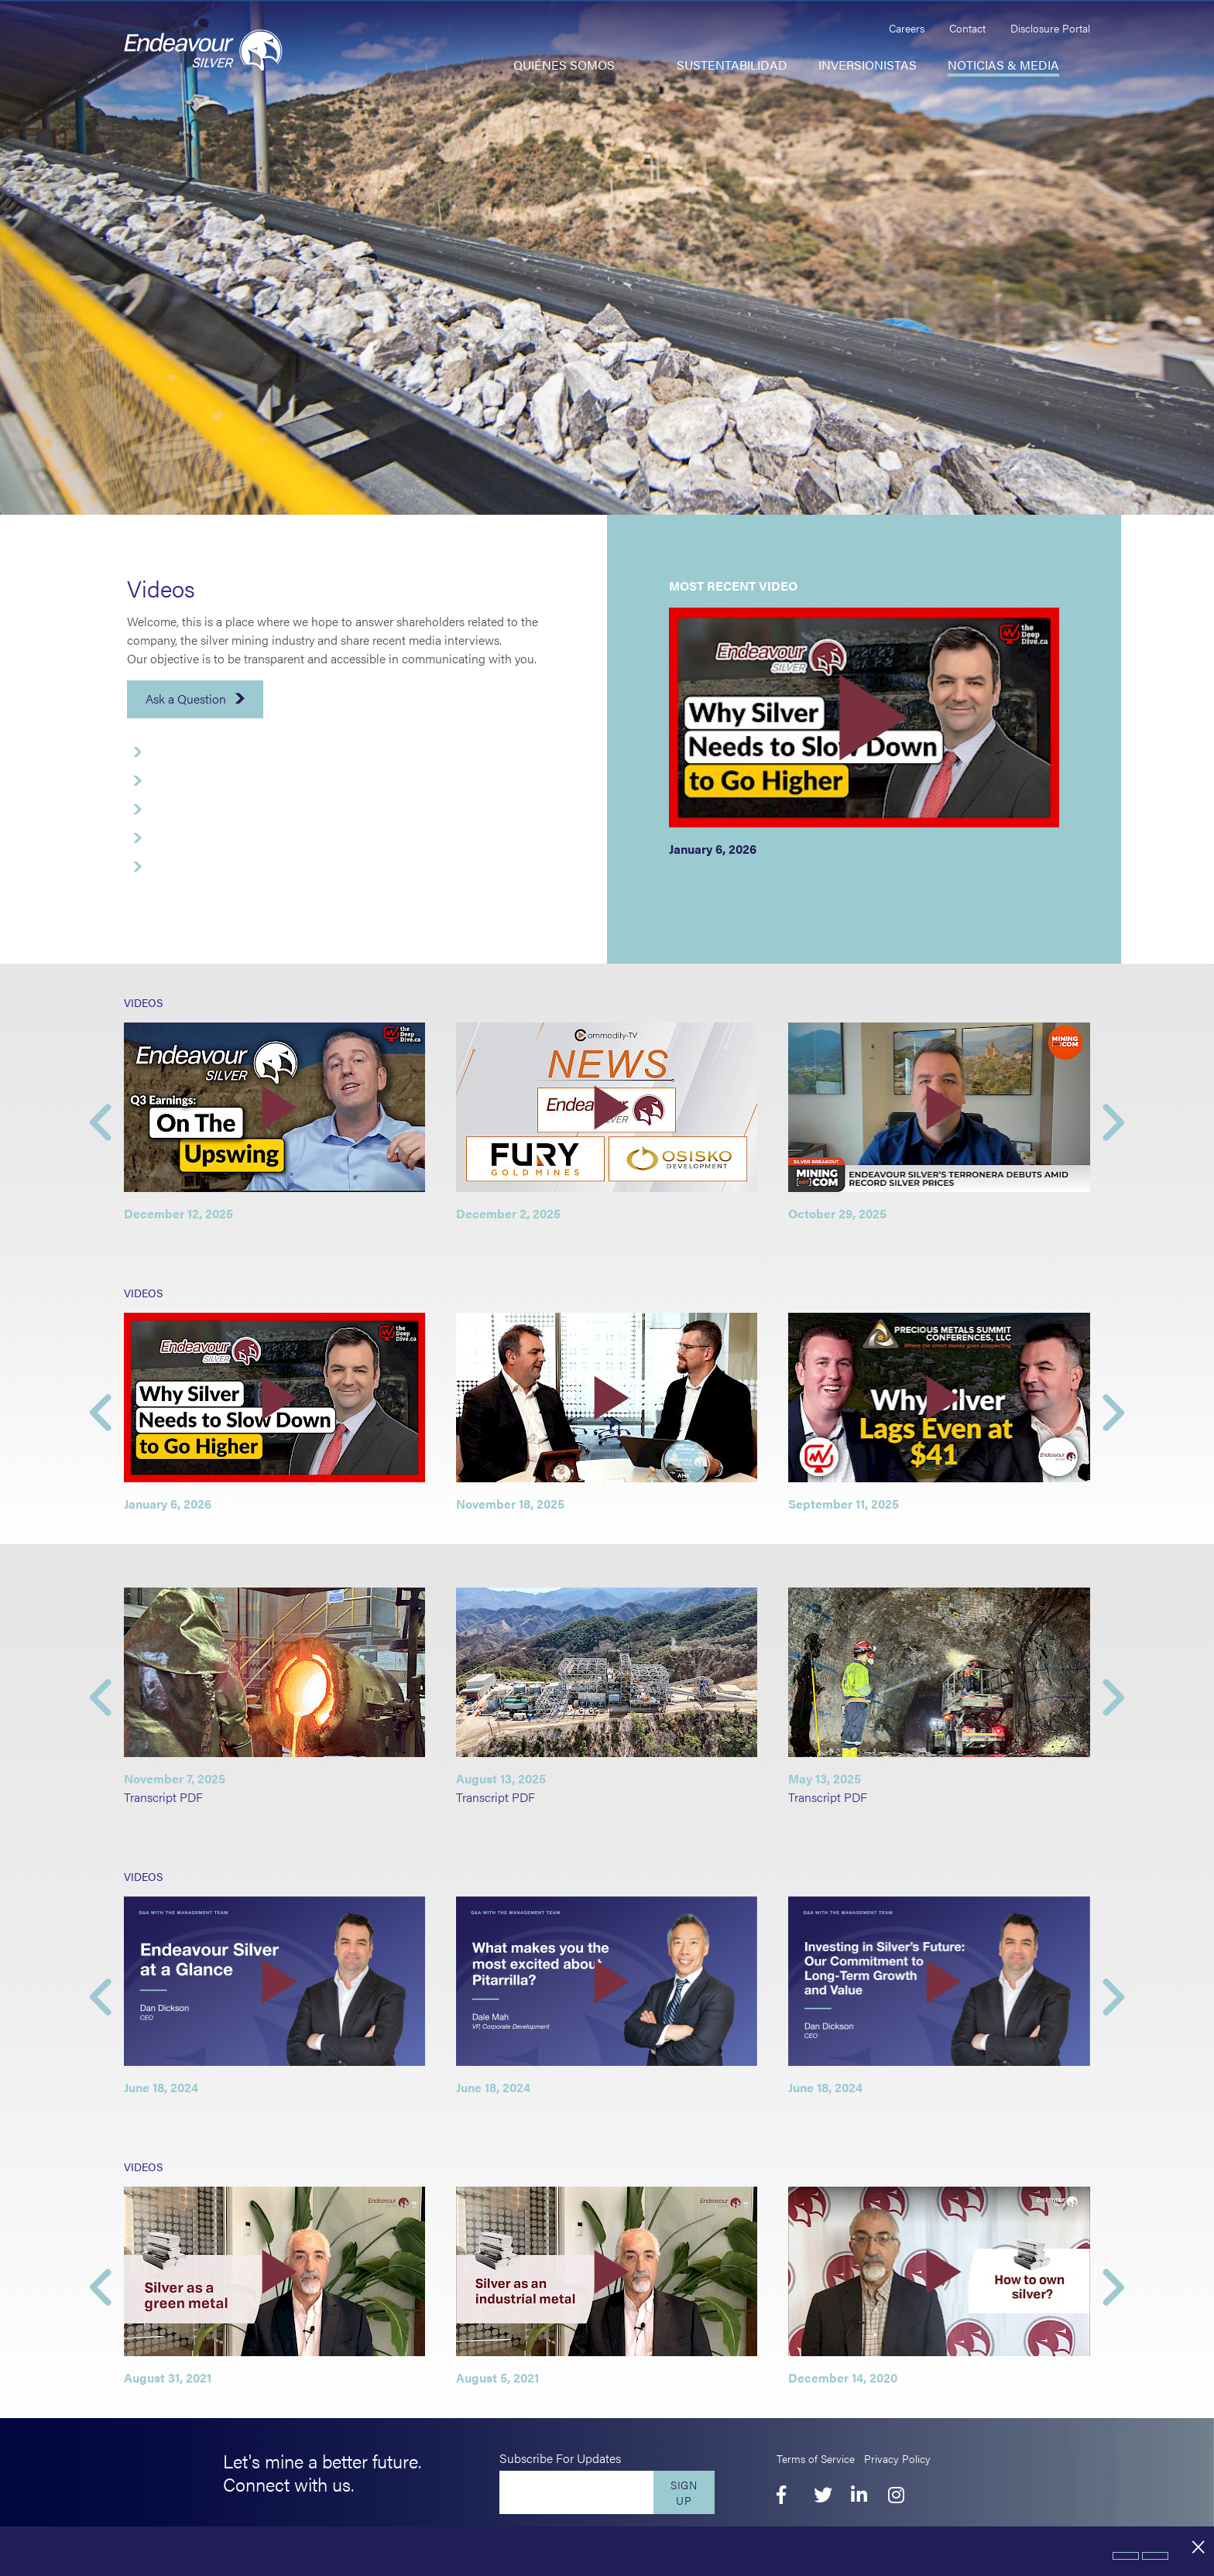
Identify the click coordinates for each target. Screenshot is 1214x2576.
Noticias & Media (1003, 65)
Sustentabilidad (732, 65)
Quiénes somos (564, 65)
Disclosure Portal (1050, 28)
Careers (906, 28)
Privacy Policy (897, 2458)
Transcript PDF (163, 1797)
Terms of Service (816, 2458)
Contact (967, 28)
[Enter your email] (576, 2492)
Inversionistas (867, 65)
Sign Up (684, 2492)
